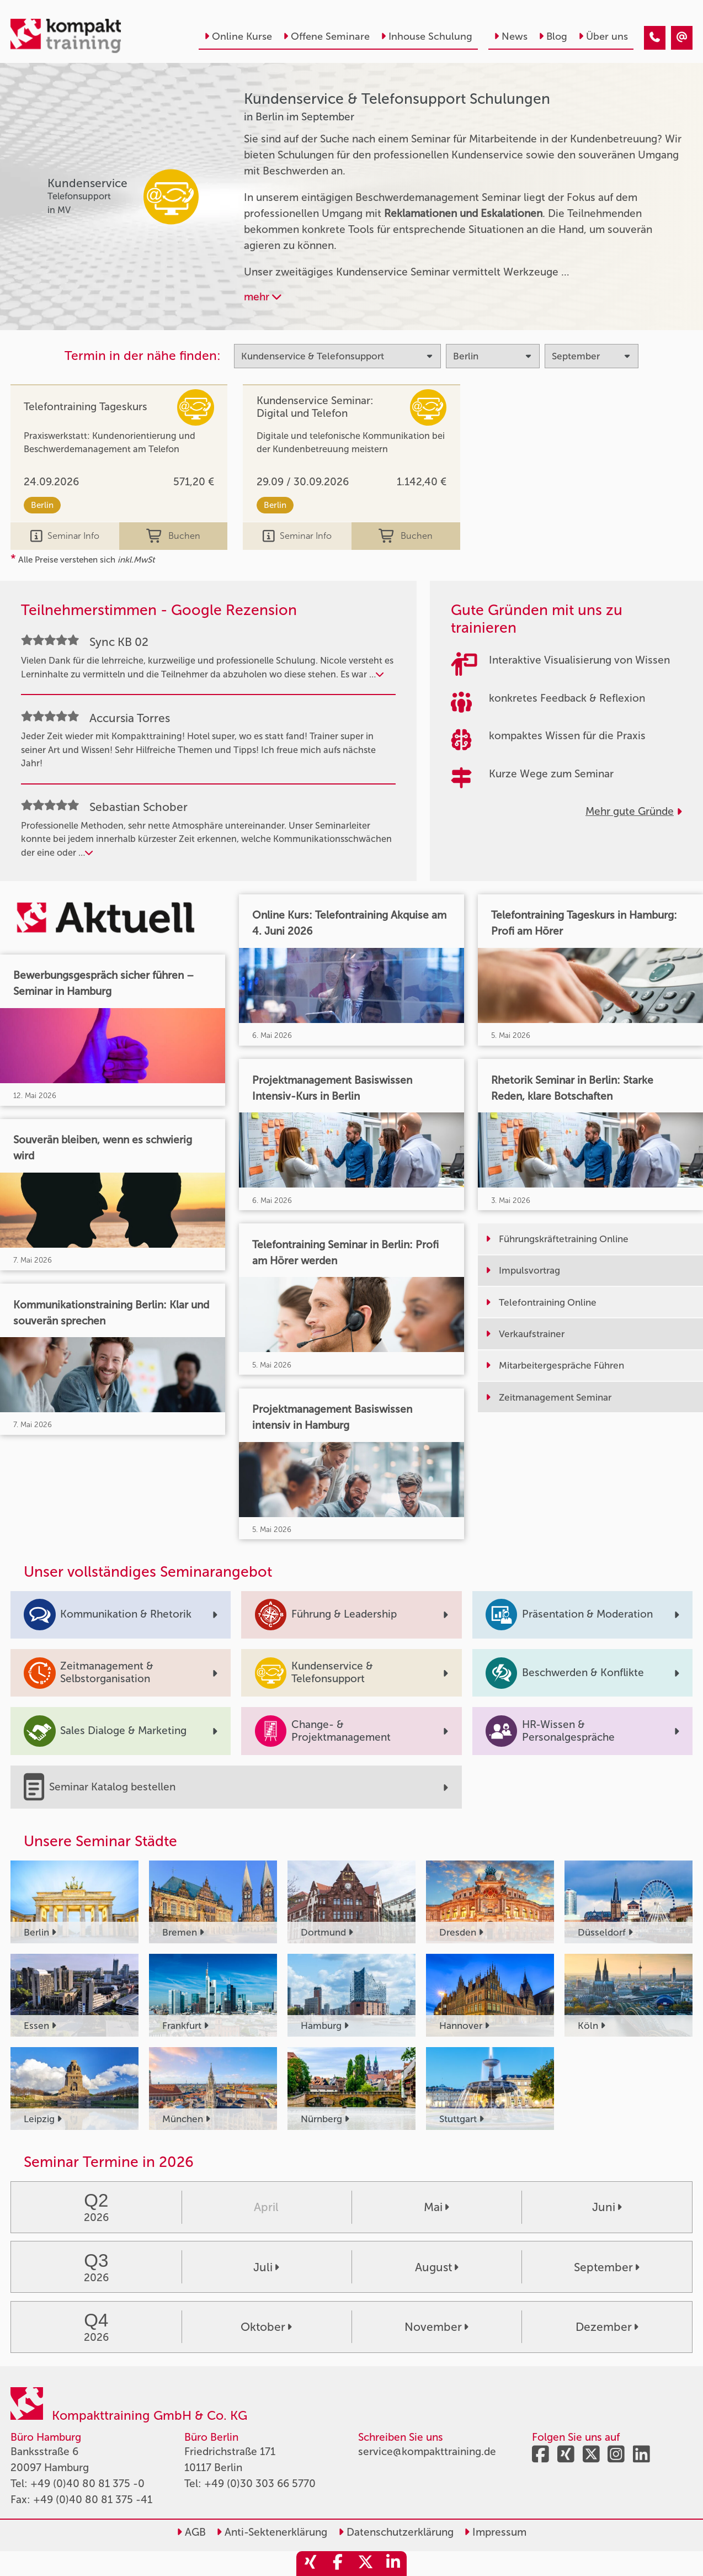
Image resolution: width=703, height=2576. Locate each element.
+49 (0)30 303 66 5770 (260, 2483)
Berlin (42, 505)
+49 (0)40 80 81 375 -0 (87, 2483)
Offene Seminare (326, 36)
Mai (436, 2207)
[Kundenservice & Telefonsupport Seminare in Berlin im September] (654, 38)
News (511, 36)
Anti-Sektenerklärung (271, 2532)
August (437, 2267)
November (436, 2327)
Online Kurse (238, 36)
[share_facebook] (338, 2563)
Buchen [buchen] (173, 536)
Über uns (603, 36)
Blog (553, 36)
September (607, 2267)
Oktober (266, 2327)
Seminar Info (64, 536)
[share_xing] (310, 2563)
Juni (607, 2207)
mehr (262, 296)
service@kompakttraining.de (427, 2451)
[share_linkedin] (393, 2563)
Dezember (607, 2327)
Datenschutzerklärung (396, 2532)
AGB (191, 2532)
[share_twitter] (365, 2563)
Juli (266, 2267)
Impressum (495, 2532)
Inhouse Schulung (426, 36)
